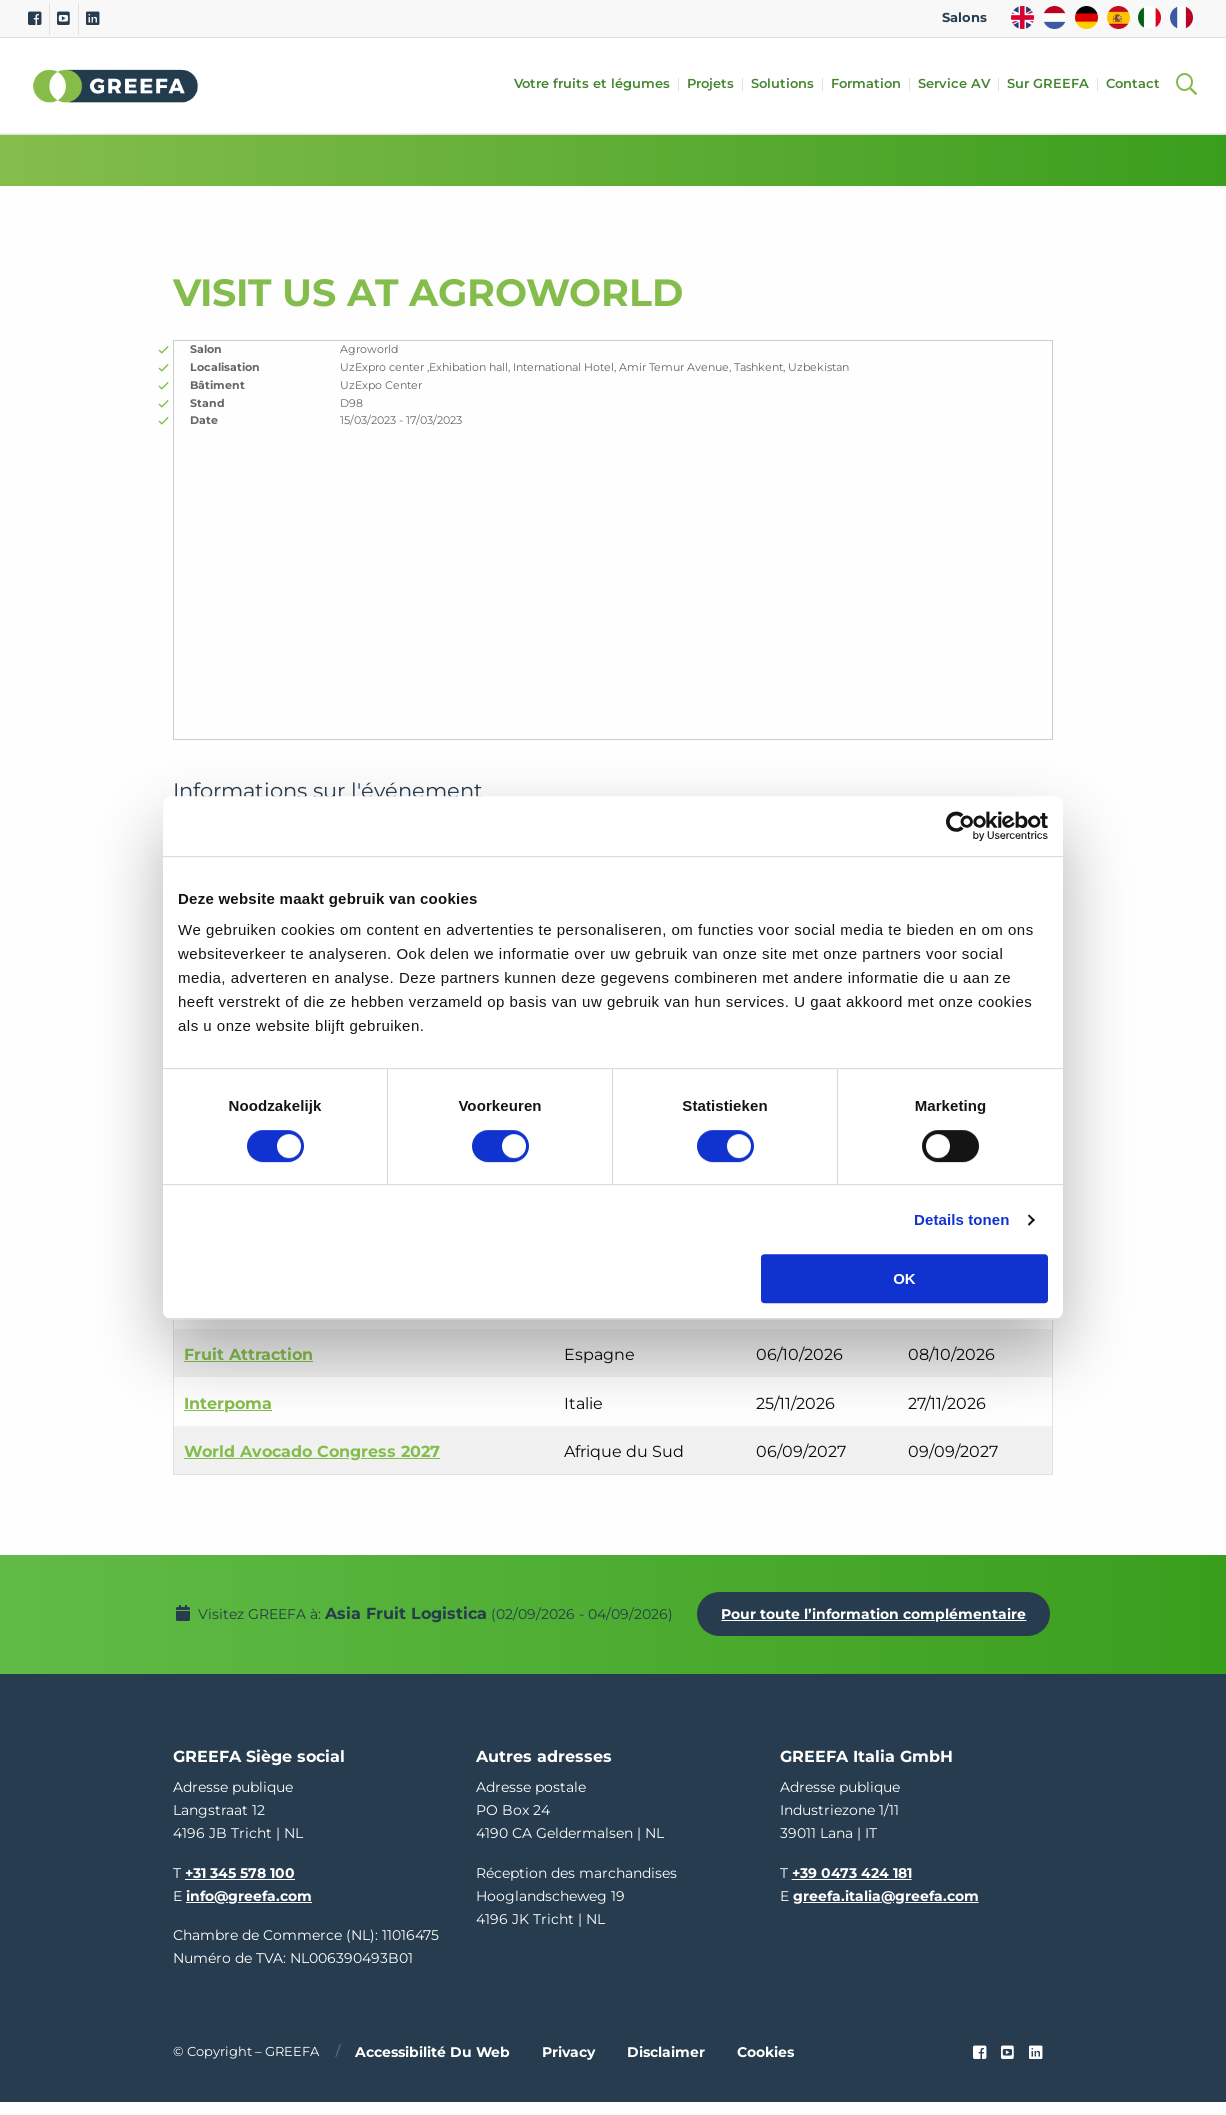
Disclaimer (666, 2065)
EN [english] (1022, 17)
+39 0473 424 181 (852, 1885)
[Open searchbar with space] (1186, 85)
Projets (716, 84)
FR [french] (1181, 17)
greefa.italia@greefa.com (886, 1909)
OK (904, 1278)
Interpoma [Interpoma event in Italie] (228, 1403)
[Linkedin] (92, 19)
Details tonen (961, 1219)
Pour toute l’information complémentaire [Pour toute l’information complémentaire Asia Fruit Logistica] (629, 1632)
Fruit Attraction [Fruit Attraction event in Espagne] (248, 1354)
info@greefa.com (249, 1909)
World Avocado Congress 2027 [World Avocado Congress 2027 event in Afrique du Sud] (312, 1451)
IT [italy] (1149, 17)
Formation (872, 84)
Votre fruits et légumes (598, 84)
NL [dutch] (1054, 17)
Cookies (765, 2065)
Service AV (960, 84)
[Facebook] (34, 19)
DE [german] (1086, 17)
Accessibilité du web (432, 2065)
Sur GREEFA (1054, 84)
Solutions (788, 84)
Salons (964, 17)
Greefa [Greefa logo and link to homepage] (116, 86)
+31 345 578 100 (240, 1885)
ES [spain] (1118, 17)
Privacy (568, 2065)
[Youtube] (63, 19)
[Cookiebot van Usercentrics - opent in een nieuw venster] (960, 826)
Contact (1139, 84)
